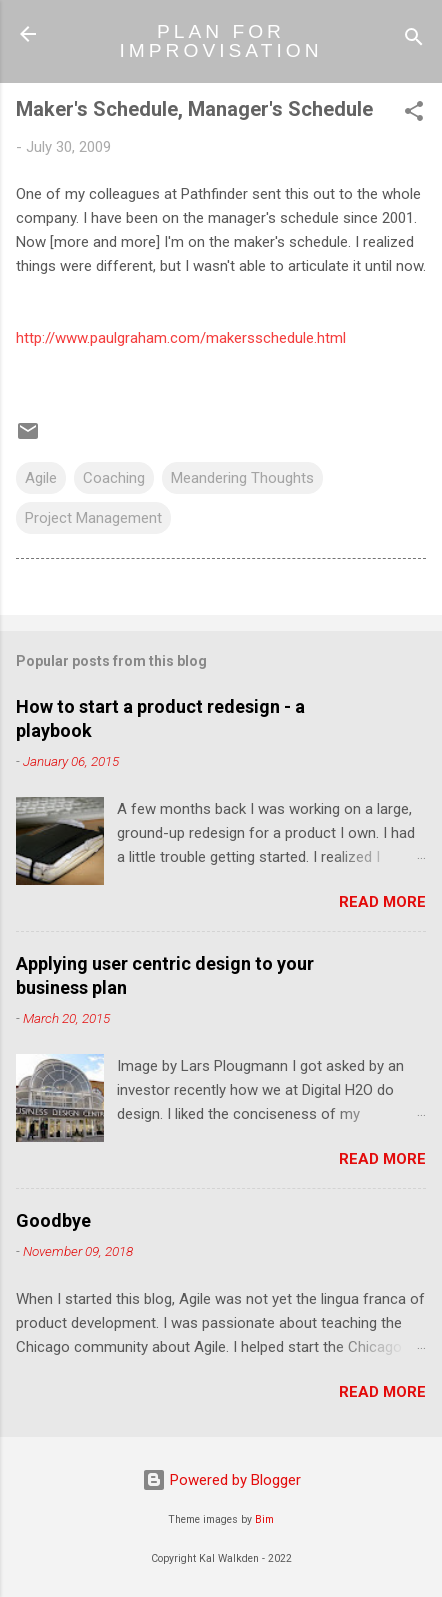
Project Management (93, 518)
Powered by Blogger (221, 1480)
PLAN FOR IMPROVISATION (220, 41)
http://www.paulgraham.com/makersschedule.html (181, 338)
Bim (264, 1519)
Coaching (114, 478)
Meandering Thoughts (242, 478)
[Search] (414, 40)
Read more (382, 902)
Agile (41, 478)
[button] (414, 114)
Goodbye (53, 1220)
